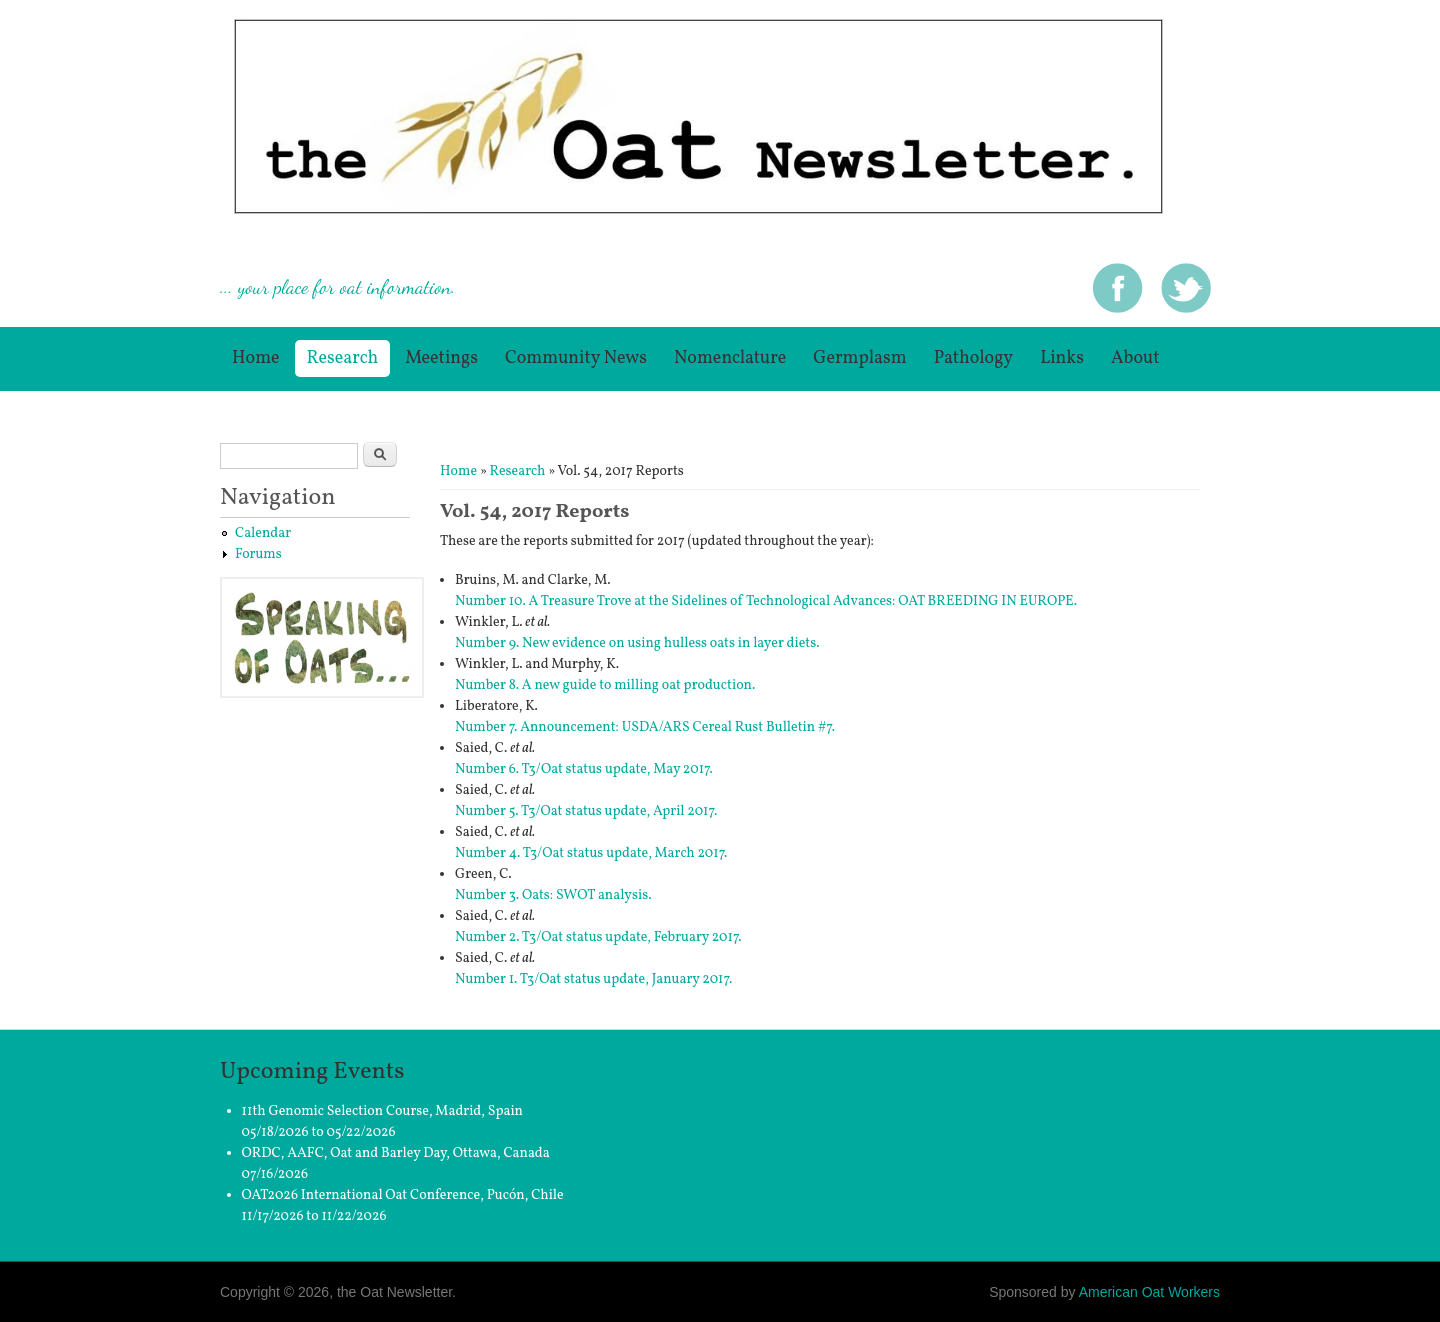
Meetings (441, 358)
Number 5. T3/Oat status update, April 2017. (586, 811)
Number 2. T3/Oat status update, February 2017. (598, 937)
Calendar (263, 533)
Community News (576, 358)
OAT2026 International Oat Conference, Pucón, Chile (403, 1195)
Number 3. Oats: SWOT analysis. (553, 895)
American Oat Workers (1149, 1292)
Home (256, 358)
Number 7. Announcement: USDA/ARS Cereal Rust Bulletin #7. (645, 727)
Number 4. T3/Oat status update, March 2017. (591, 853)
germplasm (859, 358)
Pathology (974, 358)
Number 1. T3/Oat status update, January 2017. (593, 979)
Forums (258, 554)
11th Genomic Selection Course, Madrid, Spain (382, 1111)
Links (1062, 358)
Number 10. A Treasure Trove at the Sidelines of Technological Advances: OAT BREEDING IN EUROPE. (766, 601)
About (1135, 358)
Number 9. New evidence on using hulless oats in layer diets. (637, 643)
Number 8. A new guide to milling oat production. (605, 685)
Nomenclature (730, 358)
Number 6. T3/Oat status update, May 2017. (584, 769)
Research (343, 358)
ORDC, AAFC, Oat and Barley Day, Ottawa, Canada (396, 1153)
